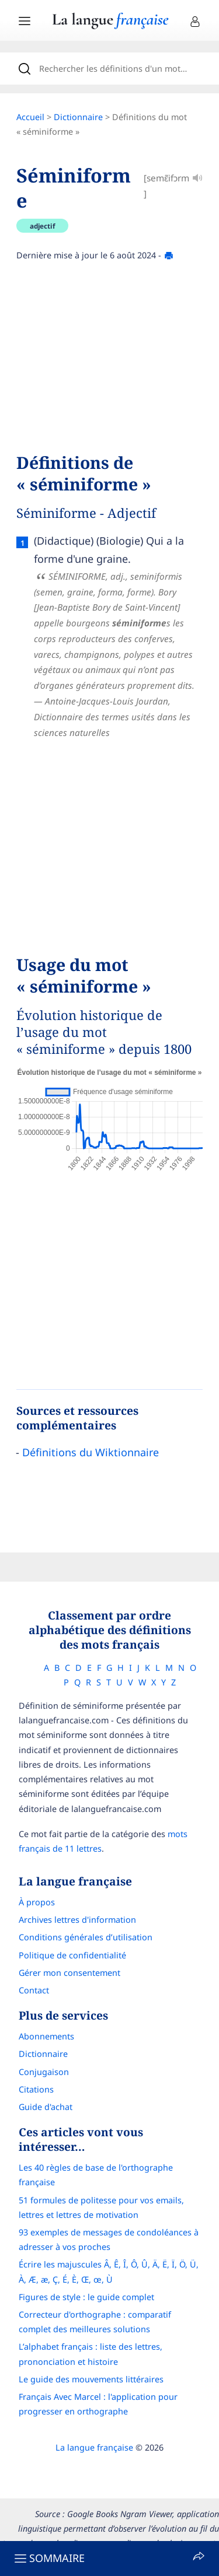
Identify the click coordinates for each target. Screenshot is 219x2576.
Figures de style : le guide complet (86, 2296)
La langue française (94, 2447)
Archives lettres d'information (77, 1919)
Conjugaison (44, 2071)
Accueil (30, 116)
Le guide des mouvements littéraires (91, 2379)
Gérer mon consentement (69, 1972)
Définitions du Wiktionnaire (90, 1452)
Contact (34, 1990)
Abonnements (46, 2036)
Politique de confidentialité (72, 1955)
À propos (37, 1902)
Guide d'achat (45, 2106)
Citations (36, 2089)
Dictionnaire (78, 116)
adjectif (42, 225)
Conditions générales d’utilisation (85, 1937)
